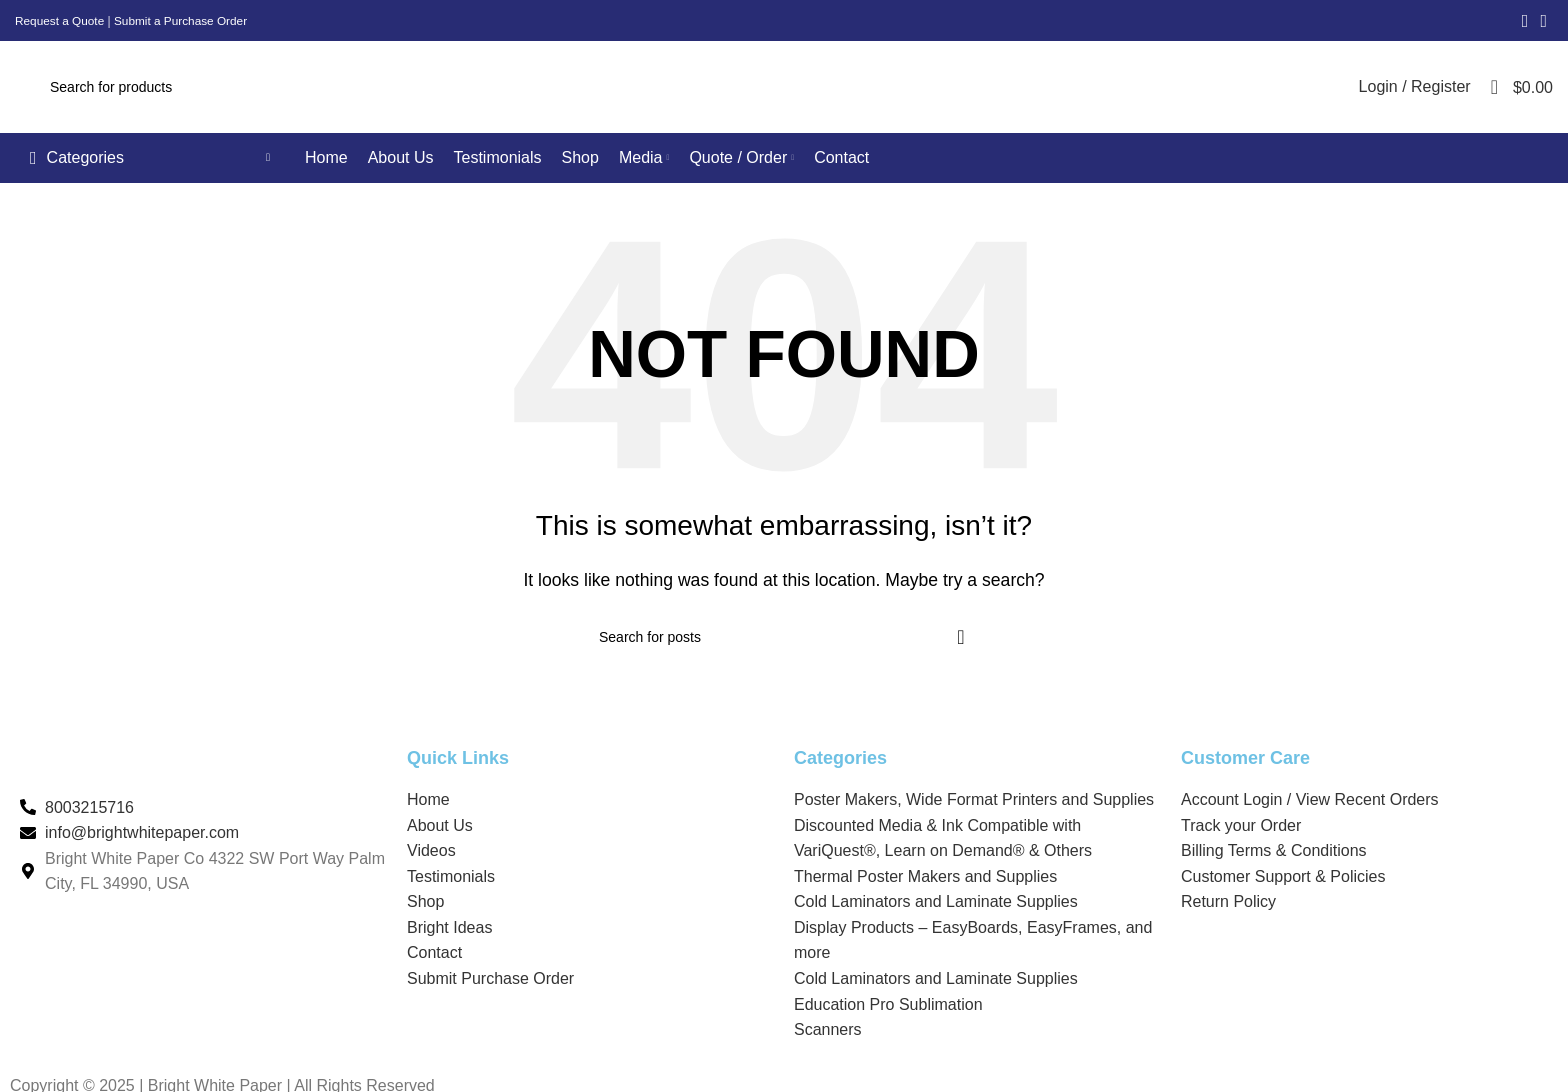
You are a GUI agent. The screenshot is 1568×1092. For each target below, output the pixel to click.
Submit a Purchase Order (183, 21)
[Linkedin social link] (1543, 21)
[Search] (687, 94)
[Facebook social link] (1525, 21)
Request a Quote (60, 21)
